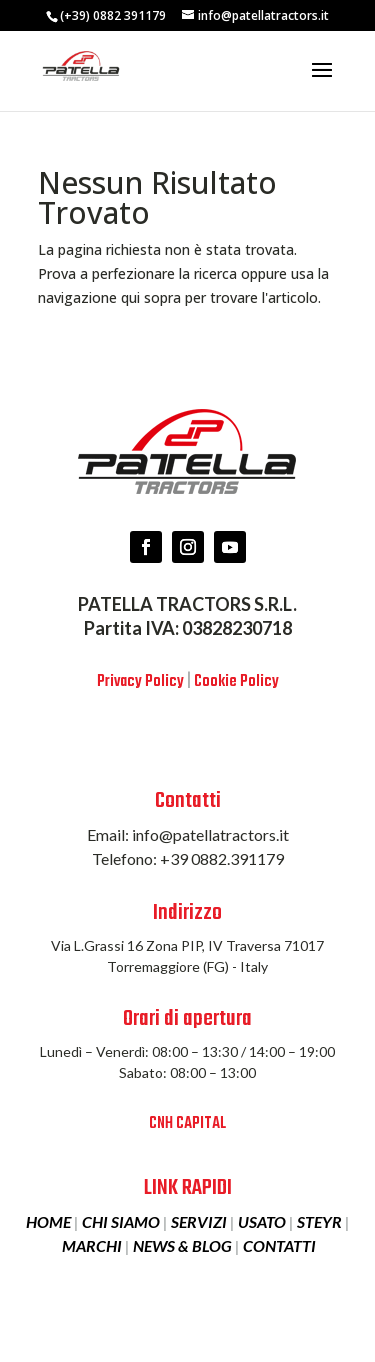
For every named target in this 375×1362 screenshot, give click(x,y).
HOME (48, 1221)
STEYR (319, 1221)
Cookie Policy (236, 682)
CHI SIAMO (121, 1221)
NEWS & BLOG (182, 1245)
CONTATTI (279, 1245)
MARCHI (92, 1245)
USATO (262, 1221)
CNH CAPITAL (187, 1124)
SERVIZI (199, 1221)
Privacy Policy (140, 682)
